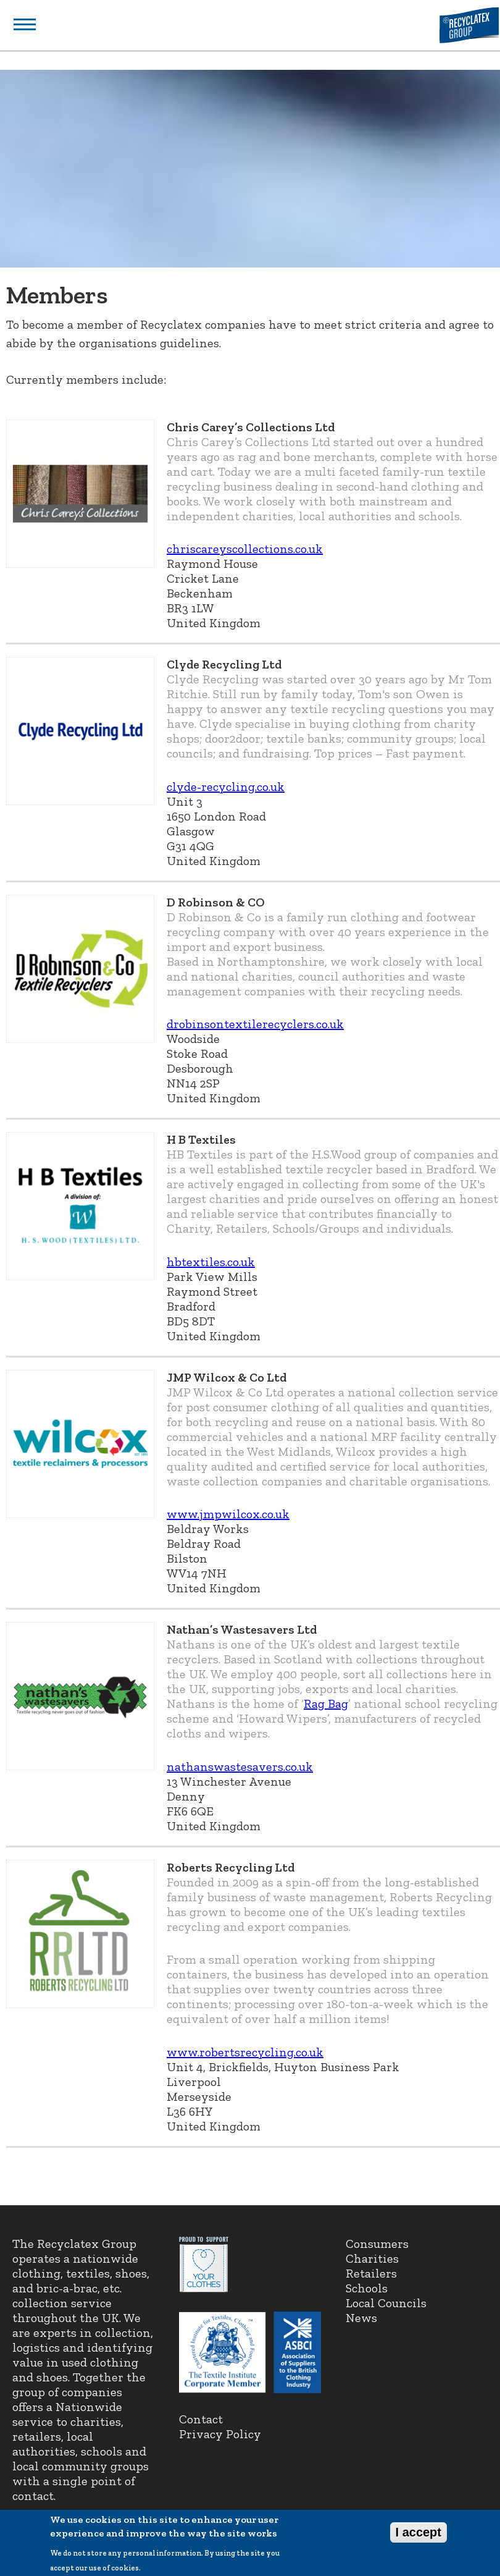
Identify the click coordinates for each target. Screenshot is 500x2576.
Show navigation (24, 24)
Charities (372, 2258)
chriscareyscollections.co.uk (245, 548)
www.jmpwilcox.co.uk (228, 1513)
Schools (367, 2288)
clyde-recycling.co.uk (226, 786)
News (361, 2317)
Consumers (377, 2243)
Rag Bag (326, 1703)
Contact (201, 2419)
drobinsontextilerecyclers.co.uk (255, 1023)
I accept (418, 2538)
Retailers (371, 2273)
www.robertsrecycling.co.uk (245, 2052)
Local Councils (386, 2302)
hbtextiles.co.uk (211, 1261)
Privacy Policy (220, 2433)
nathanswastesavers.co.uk (240, 1766)
